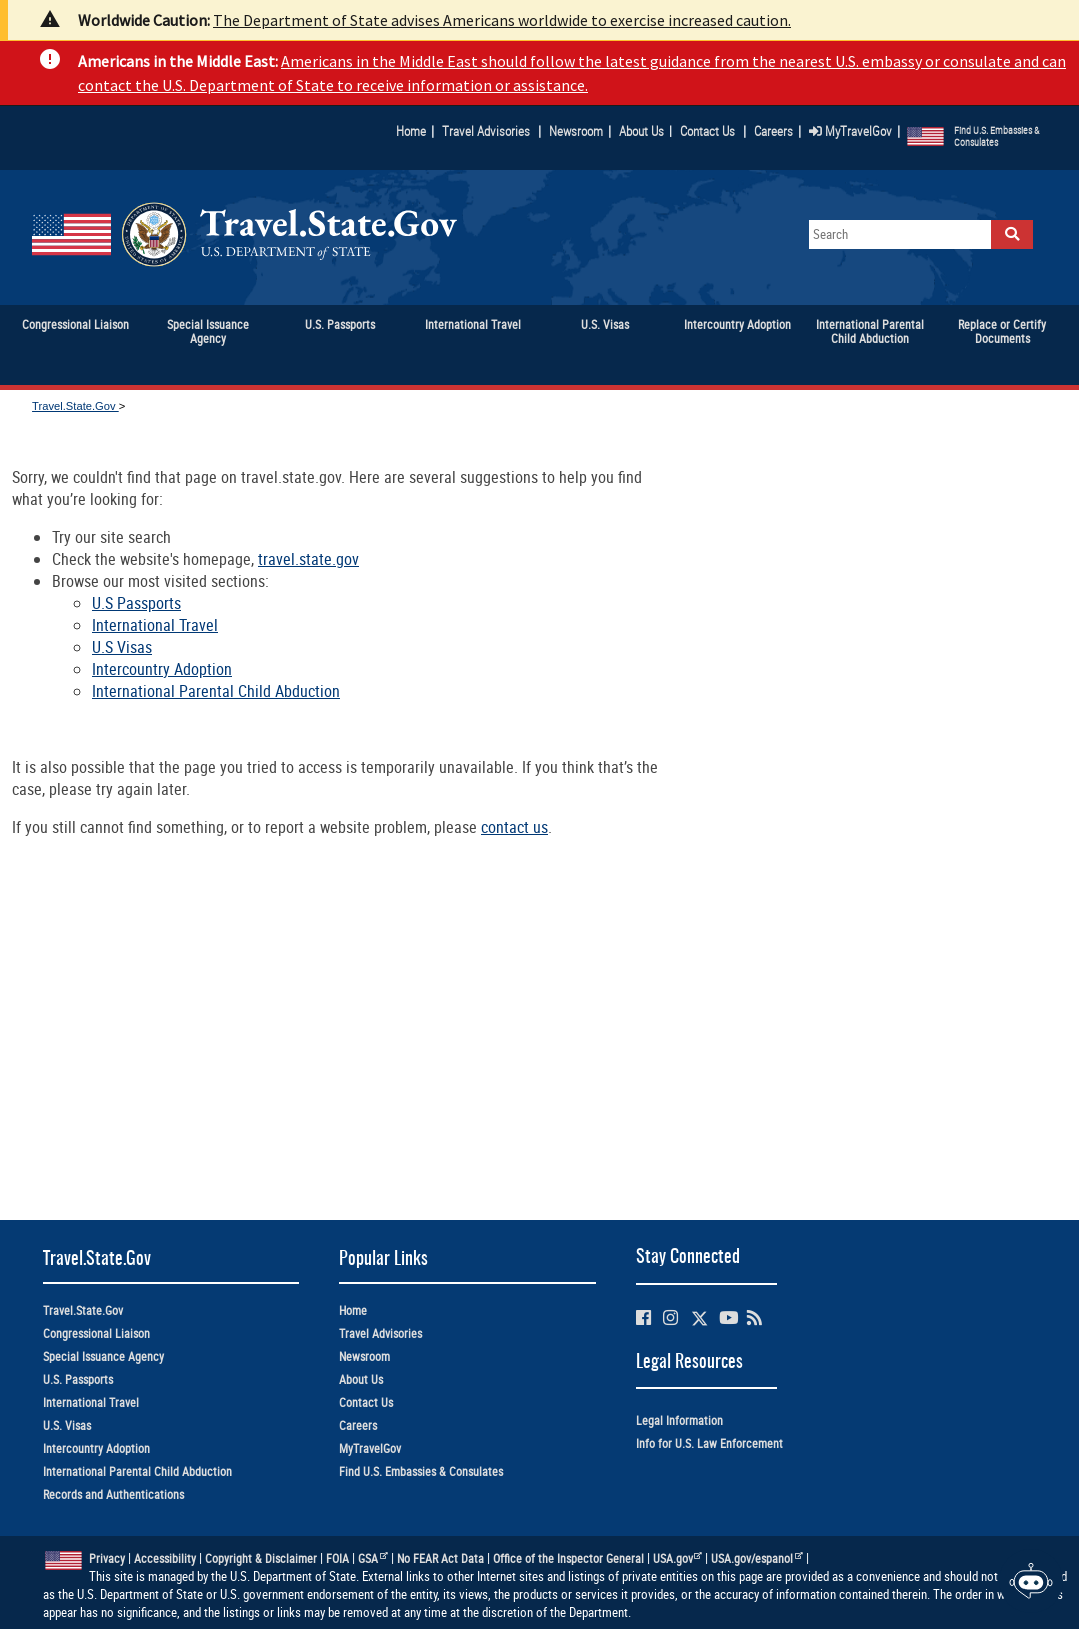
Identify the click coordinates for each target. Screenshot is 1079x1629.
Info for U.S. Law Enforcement (709, 1443)
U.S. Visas (67, 1425)
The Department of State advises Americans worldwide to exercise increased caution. (502, 20)
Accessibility (165, 1558)
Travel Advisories (486, 131)
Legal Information (679, 1420)
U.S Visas (122, 647)
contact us (514, 827)
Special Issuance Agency (103, 1356)
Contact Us (709, 131)
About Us (645, 131)
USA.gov (678, 1558)
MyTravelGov (850, 131)
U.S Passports (136, 603)
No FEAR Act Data (440, 1558)
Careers (773, 131)
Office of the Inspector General (568, 1558)
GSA (373, 1558)
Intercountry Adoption (162, 669)
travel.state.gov (308, 559)
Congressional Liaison (96, 1333)
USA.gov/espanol (757, 1558)
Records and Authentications (113, 1494)
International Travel (155, 625)
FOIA (337, 1558)
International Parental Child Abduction (216, 691)
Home (411, 131)
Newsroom (576, 131)
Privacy (107, 1558)
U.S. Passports (78, 1379)
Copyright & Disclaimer (261, 1558)
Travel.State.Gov (75, 406)
